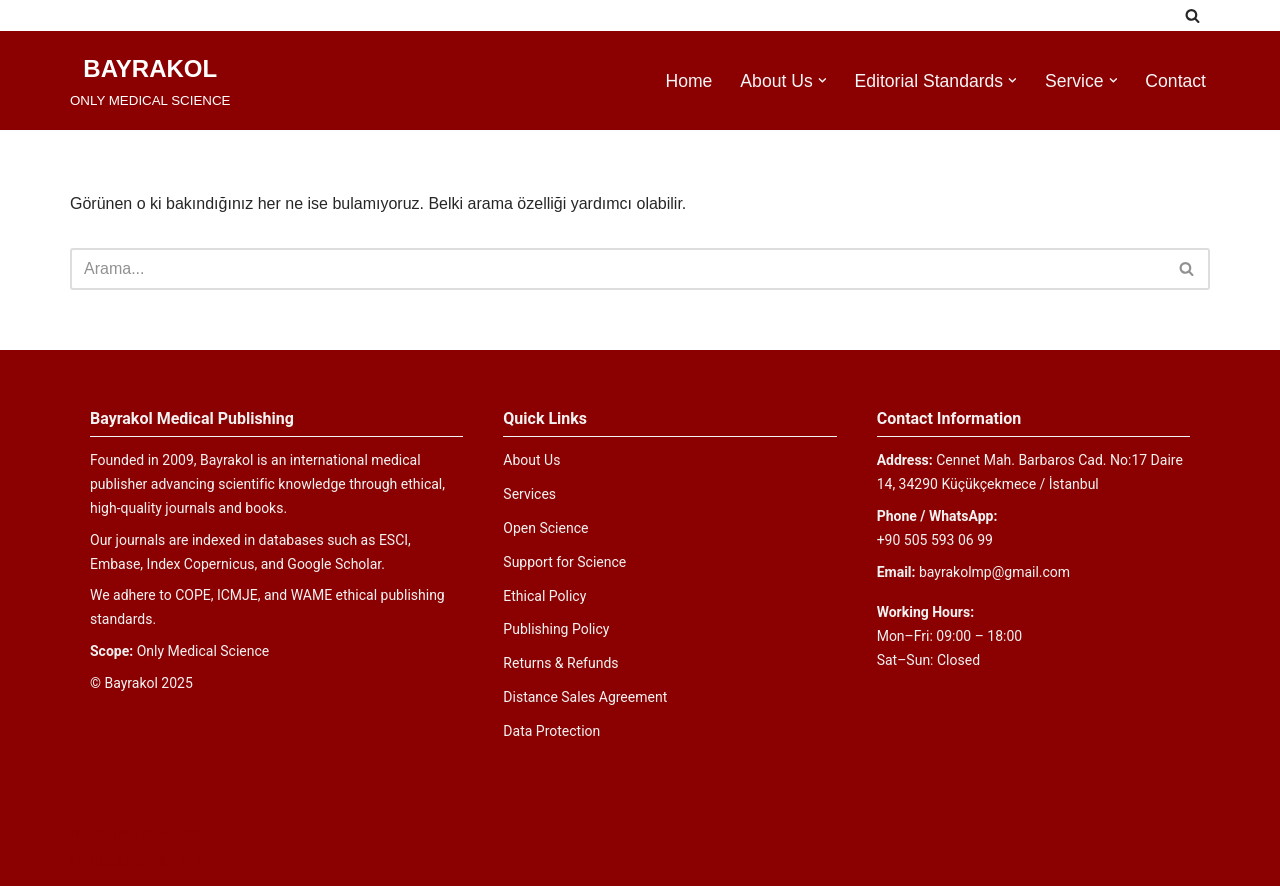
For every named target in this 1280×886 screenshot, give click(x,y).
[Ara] (1192, 15)
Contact (1175, 81)
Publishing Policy (556, 629)
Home (688, 81)
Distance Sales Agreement (585, 697)
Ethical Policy (544, 596)
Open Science (545, 528)
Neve (88, 833)
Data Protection (551, 731)
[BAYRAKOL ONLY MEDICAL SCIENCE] (150, 80)
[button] (822, 80)
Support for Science (564, 562)
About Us (531, 460)
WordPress (159, 833)
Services (529, 494)
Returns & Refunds (560, 663)
